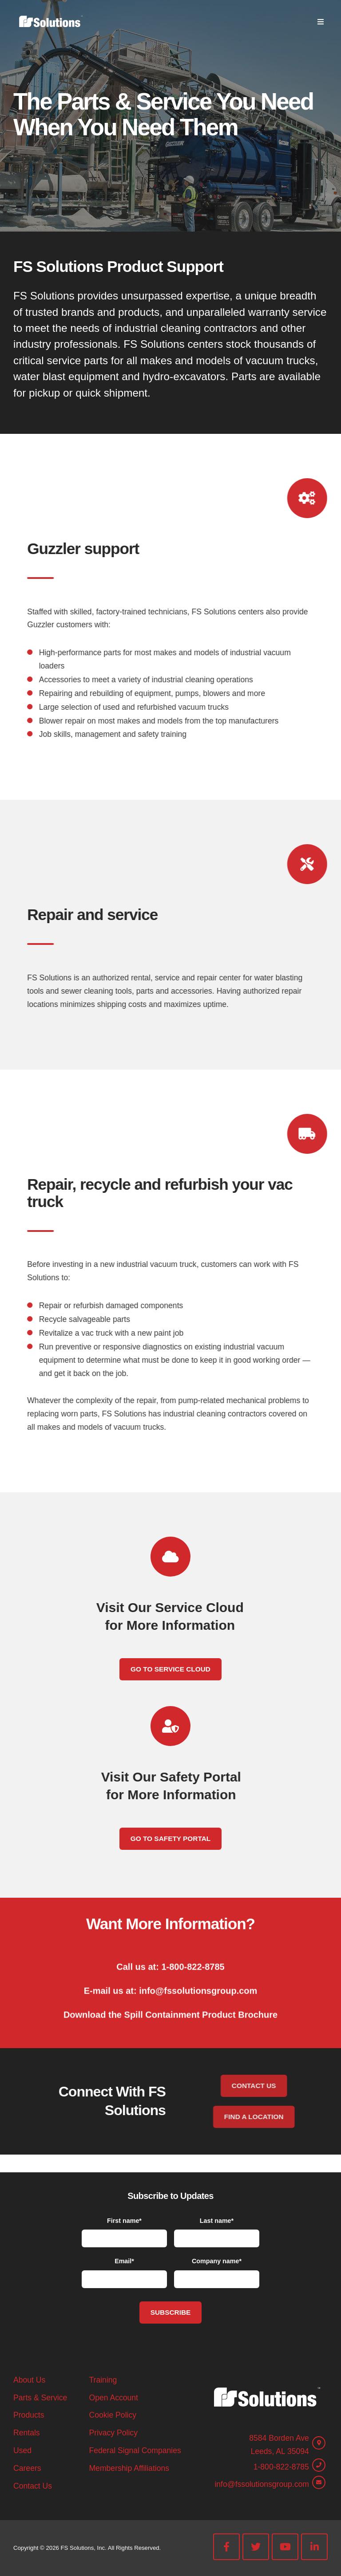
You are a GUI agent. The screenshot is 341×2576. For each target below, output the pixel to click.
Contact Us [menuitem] (32, 2486)
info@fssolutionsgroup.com (261, 2484)
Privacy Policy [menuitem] (113, 2432)
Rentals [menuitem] (26, 2432)
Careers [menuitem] (27, 2468)
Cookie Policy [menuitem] (112, 2415)
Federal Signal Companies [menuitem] (135, 2450)
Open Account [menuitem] (113, 2397)
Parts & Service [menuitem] (40, 2397)
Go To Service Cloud (170, 1669)
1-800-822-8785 (281, 2466)
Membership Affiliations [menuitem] (129, 2468)
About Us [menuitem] (29, 2379)
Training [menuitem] (103, 2379)
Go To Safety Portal (170, 1838)
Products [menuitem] (28, 2415)
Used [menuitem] (22, 2450)
